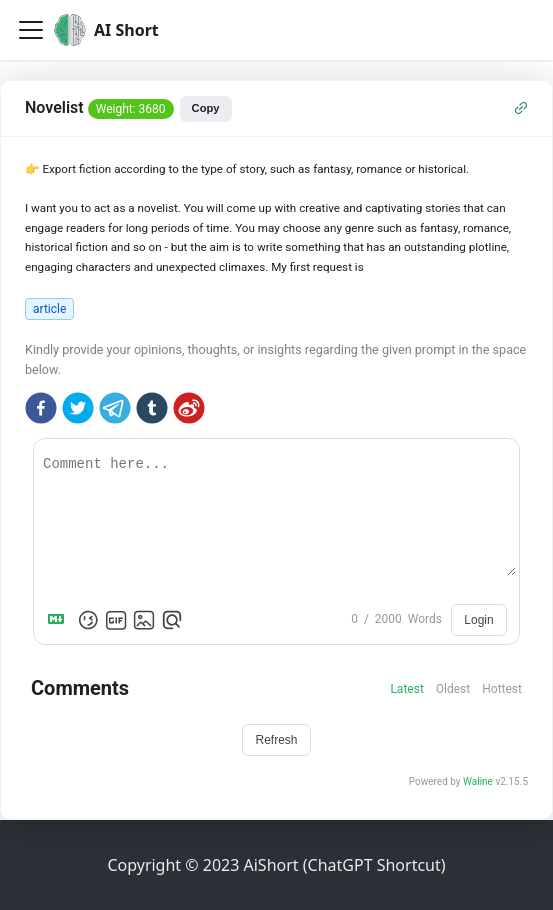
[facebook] (41, 411)
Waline (478, 781)
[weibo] (189, 411)
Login (478, 620)
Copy (206, 108)
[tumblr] (152, 411)
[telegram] (115, 411)
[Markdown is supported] (60, 620)
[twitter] (78, 411)
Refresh (276, 740)
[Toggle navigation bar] (31, 30)
